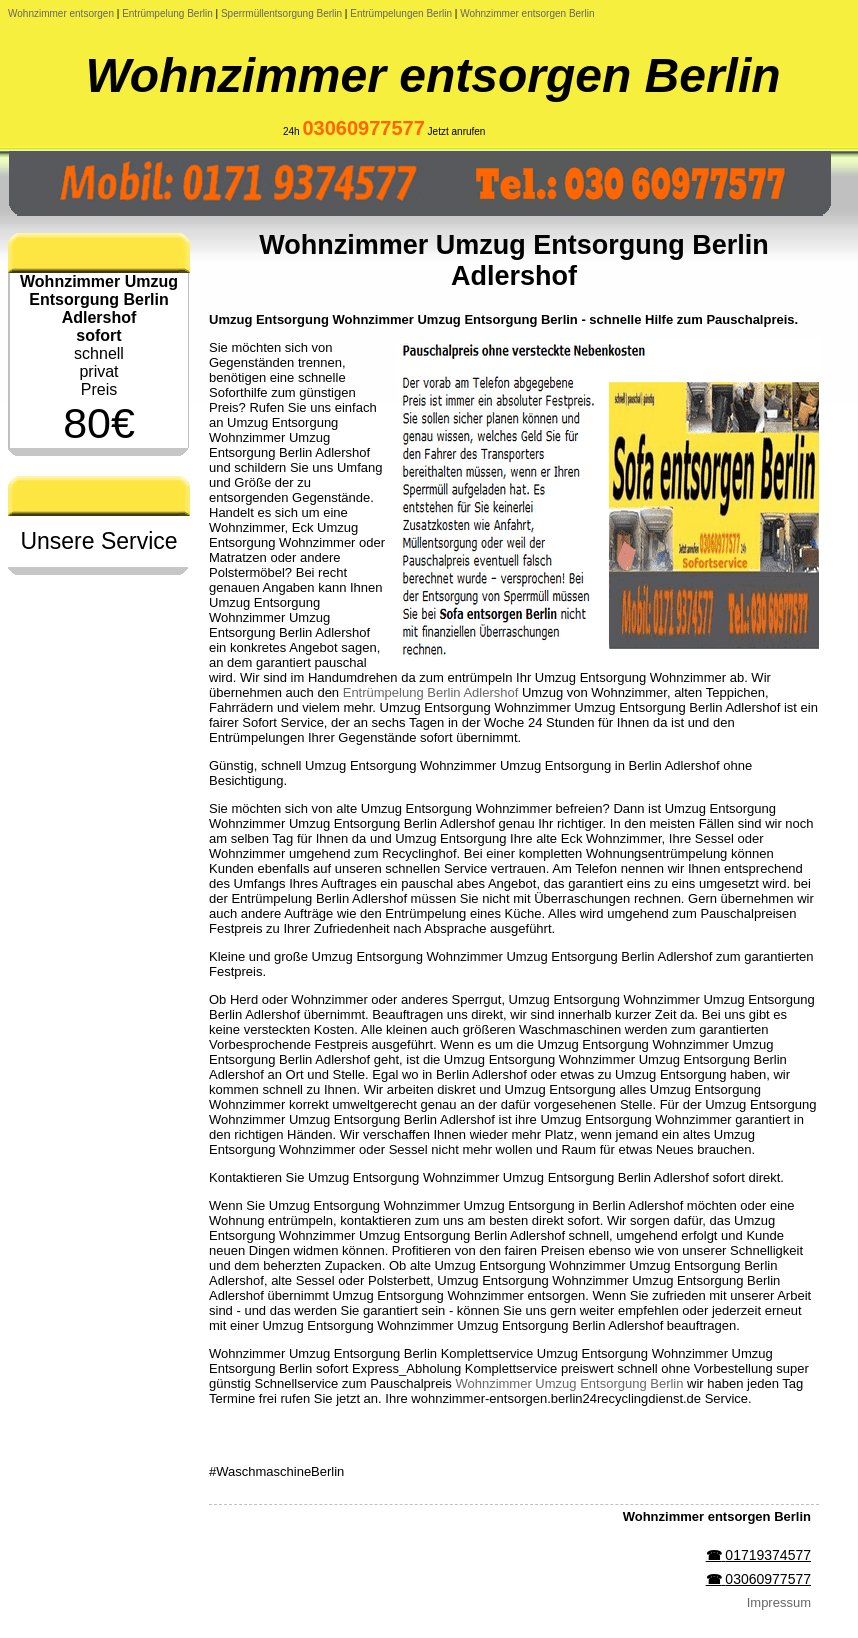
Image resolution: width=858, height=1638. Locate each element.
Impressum (779, 1602)
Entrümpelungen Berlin (401, 13)
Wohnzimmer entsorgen (61, 13)
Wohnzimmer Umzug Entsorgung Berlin (569, 1383)
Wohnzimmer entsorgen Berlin (527, 13)
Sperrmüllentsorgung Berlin (281, 13)
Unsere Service (98, 541)
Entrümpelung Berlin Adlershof (431, 692)
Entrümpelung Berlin (167, 13)
